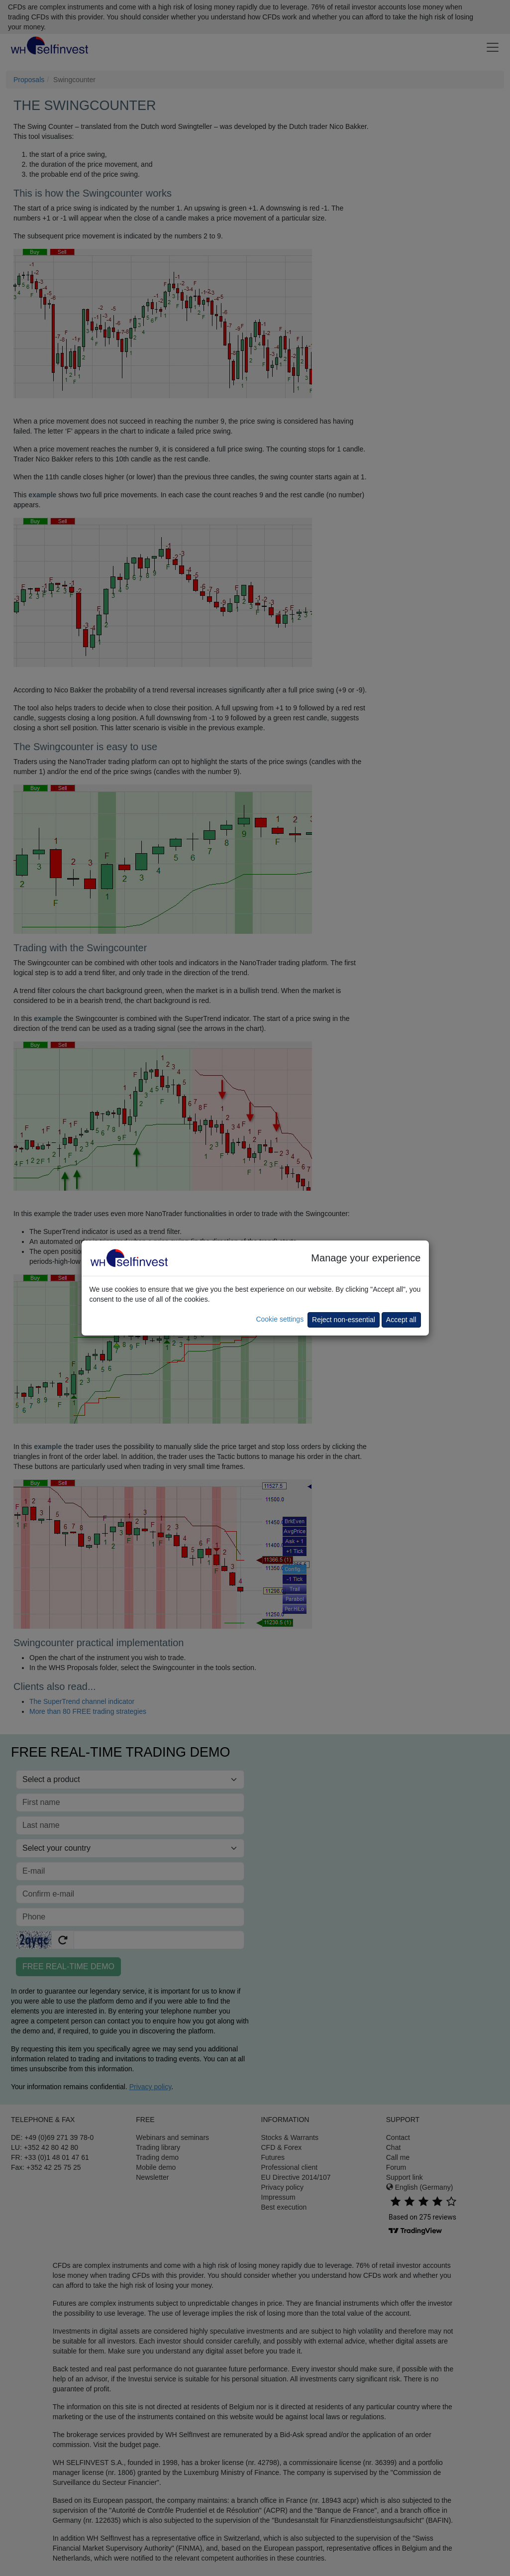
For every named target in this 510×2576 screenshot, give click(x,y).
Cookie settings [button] (280, 1319)
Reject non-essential (343, 1320)
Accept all (401, 1320)
